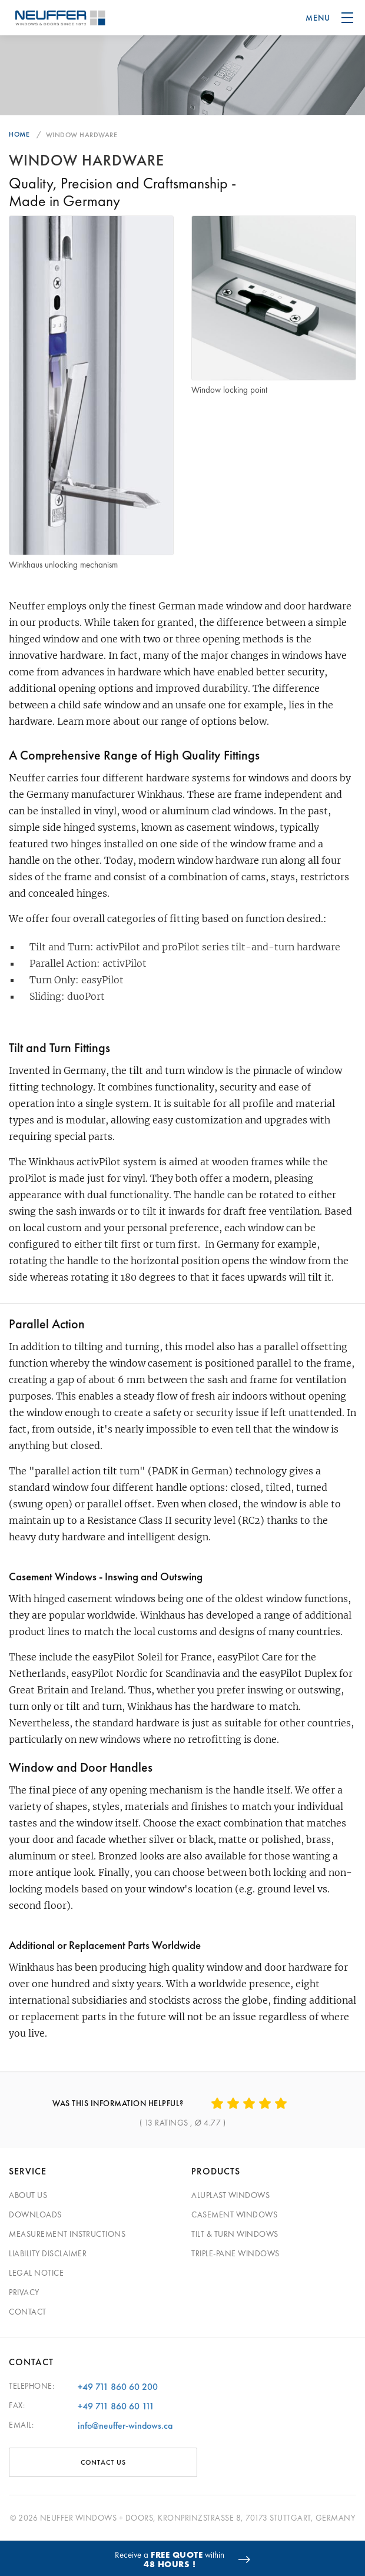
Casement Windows (234, 2214)
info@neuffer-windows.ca (125, 2425)
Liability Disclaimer (48, 2253)
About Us (28, 2195)
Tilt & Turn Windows (234, 2234)
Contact (28, 2311)
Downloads (35, 2214)
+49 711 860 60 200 (118, 2387)
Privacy (24, 2292)
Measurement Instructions (67, 2234)
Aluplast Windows (230, 2195)
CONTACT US (103, 2462)
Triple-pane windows (235, 2253)
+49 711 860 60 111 (116, 2406)
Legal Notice (36, 2272)
